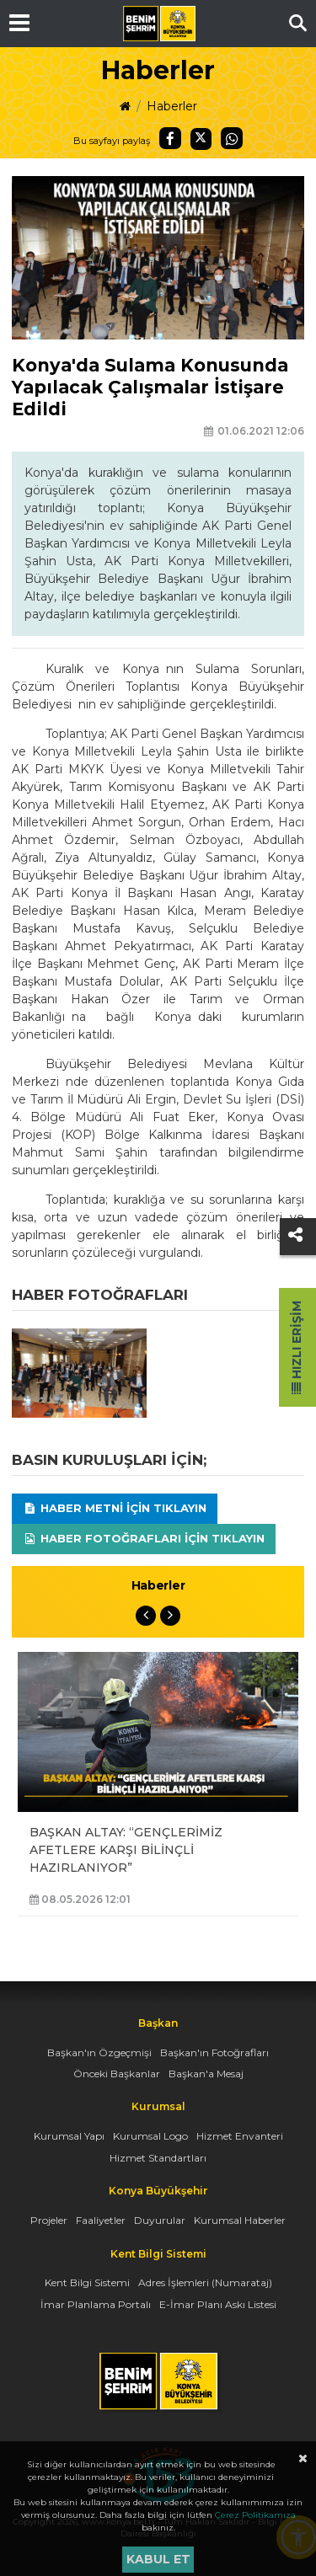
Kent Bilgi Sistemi (87, 2282)
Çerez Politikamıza (255, 2514)
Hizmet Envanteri (239, 2136)
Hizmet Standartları (158, 2157)
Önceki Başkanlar (116, 2073)
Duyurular (159, 2220)
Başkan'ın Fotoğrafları (214, 2052)
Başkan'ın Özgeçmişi (99, 2052)
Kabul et (158, 2559)
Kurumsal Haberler (240, 2220)
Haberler (172, 106)
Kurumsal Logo (150, 2136)
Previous (146, 1616)
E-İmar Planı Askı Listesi (217, 2304)
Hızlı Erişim (296, 1347)
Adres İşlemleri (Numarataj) (205, 2282)
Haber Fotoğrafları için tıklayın (144, 1538)
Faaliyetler (101, 2220)
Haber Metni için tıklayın (114, 1508)
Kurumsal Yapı (69, 2136)
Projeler (48, 2220)
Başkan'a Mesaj (206, 2073)
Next (170, 1616)
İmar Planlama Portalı (95, 2304)
